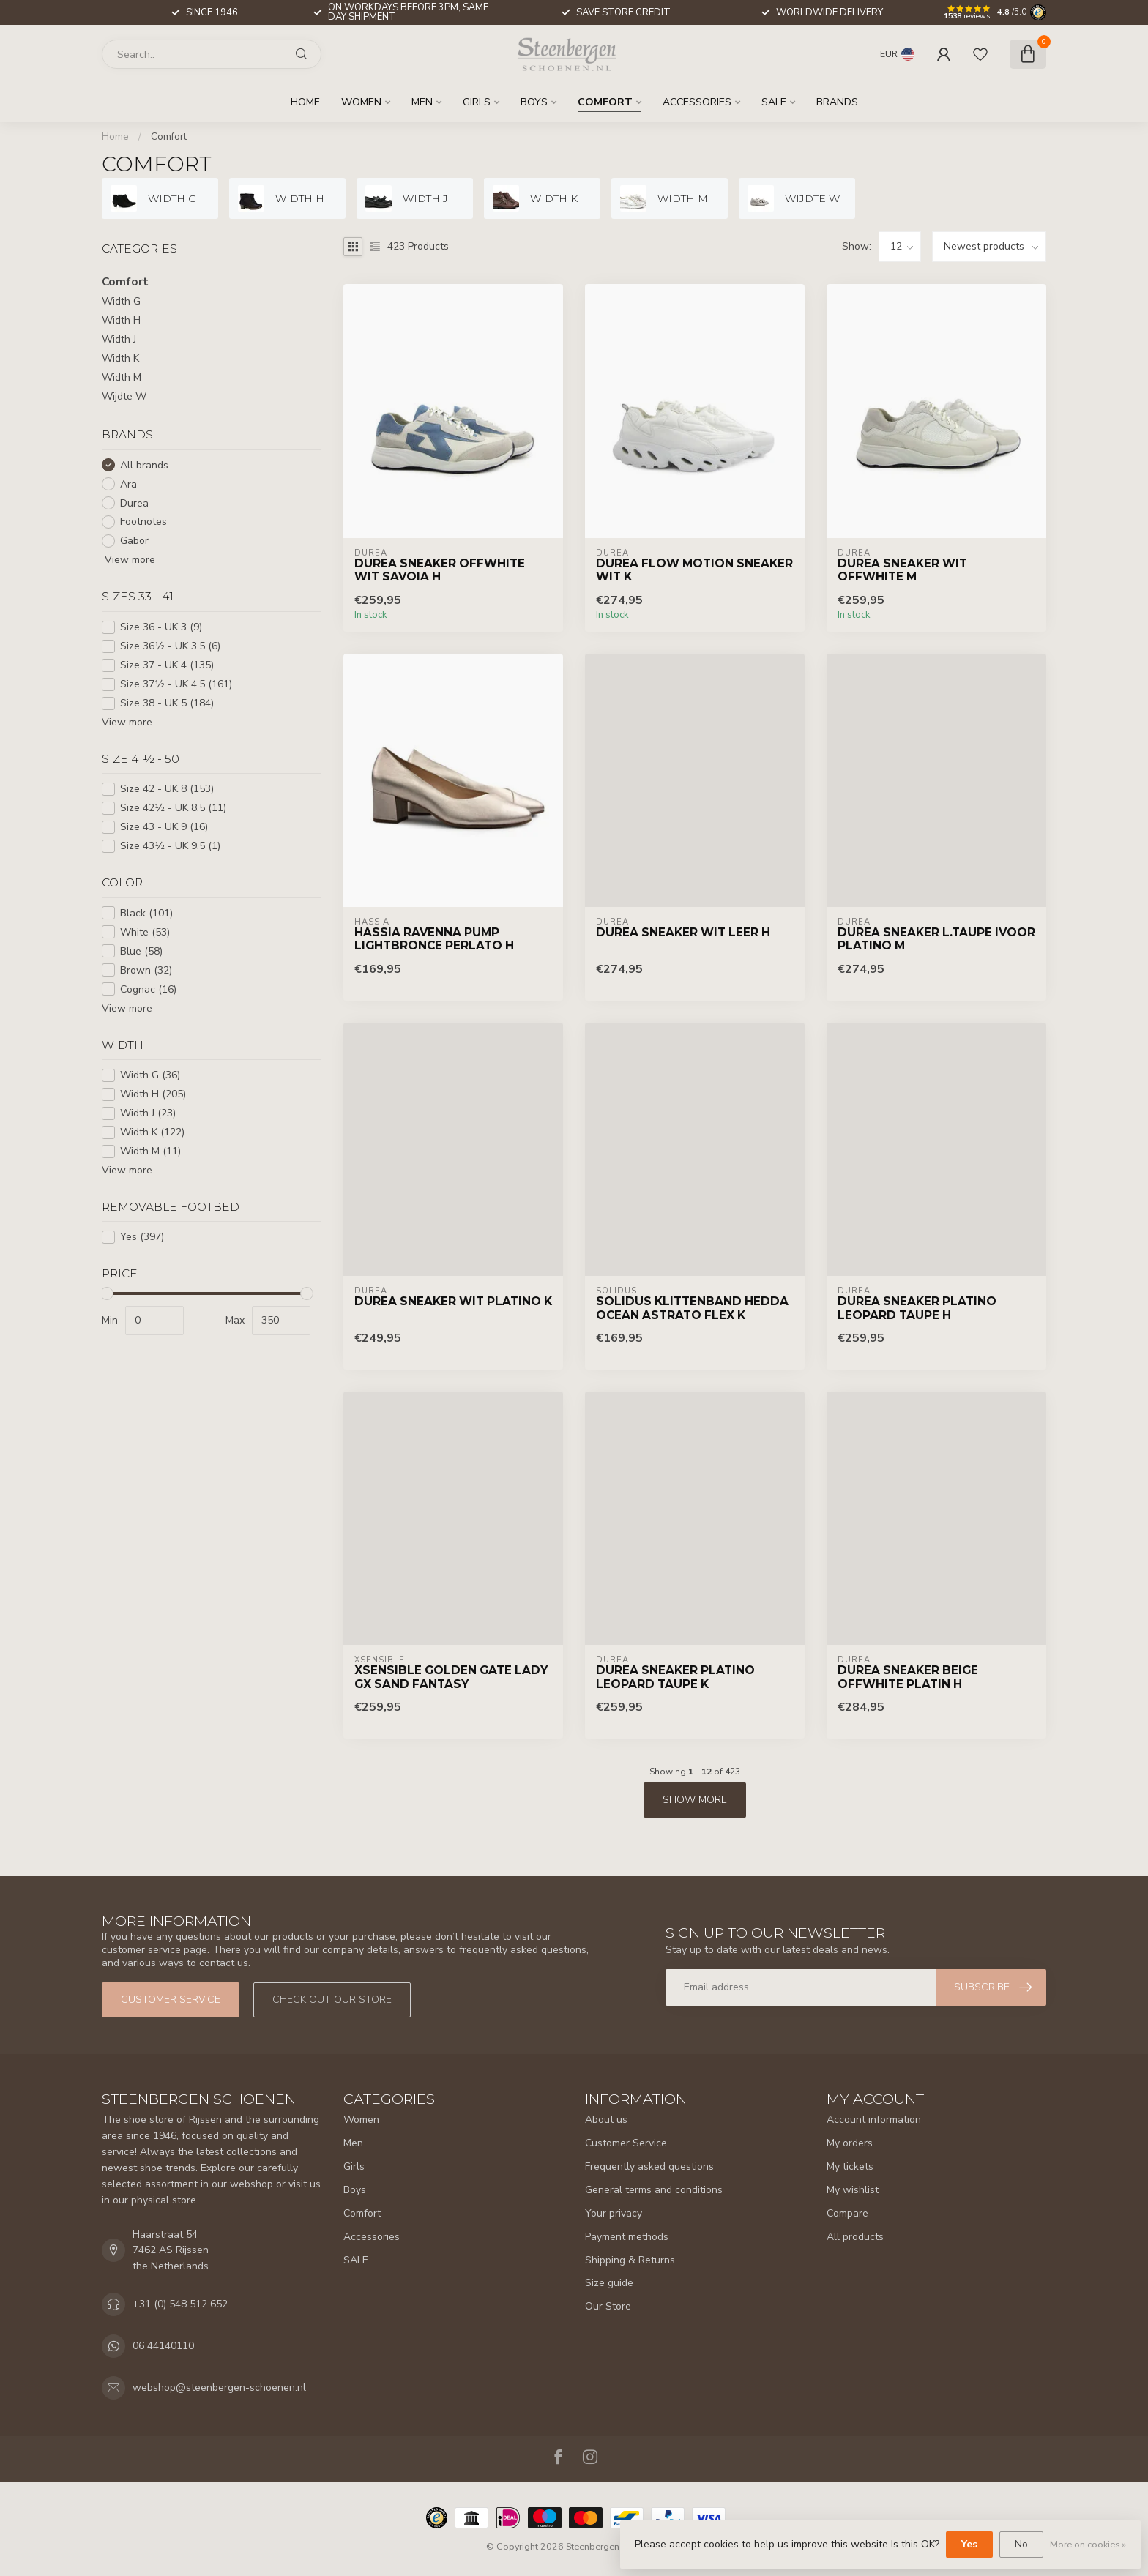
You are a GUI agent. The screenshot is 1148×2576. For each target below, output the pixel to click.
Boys (534, 102)
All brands (144, 465)
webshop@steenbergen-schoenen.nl (219, 2387)
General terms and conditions (654, 2190)
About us (606, 2120)
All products (855, 2237)
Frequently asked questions (649, 2166)
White (145, 932)
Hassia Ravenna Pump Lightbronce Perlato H (434, 939)
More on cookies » (1088, 2544)
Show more (695, 1800)
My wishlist (853, 2190)
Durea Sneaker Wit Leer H (683, 932)
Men (422, 102)
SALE (773, 102)
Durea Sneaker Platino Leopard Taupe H (917, 1308)
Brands (837, 102)
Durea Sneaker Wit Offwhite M (902, 570)
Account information (874, 2120)
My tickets (850, 2166)
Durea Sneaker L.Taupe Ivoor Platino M (936, 939)
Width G (121, 301)
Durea (134, 503)
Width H (121, 320)
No (1021, 2544)
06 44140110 (163, 2346)
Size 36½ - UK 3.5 (170, 646)
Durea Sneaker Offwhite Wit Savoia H (439, 570)
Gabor (134, 540)
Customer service (170, 1999)
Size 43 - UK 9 (164, 826)
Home (305, 102)
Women (361, 102)
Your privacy (613, 2213)
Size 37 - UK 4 (167, 665)
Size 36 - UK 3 (161, 626)
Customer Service (626, 2143)
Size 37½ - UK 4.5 (176, 684)
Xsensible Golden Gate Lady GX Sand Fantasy (451, 1677)
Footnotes (143, 521)
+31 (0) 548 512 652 (180, 2304)
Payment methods (626, 2237)
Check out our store (332, 1999)
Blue (141, 951)
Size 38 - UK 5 (167, 703)
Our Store (608, 2306)
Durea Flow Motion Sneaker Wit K (694, 570)
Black (146, 913)
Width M (121, 377)
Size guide (609, 2283)
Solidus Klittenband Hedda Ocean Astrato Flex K (692, 1308)
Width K (120, 358)
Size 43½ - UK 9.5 (170, 845)
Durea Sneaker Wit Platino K (453, 1301)
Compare (847, 2213)
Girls (477, 102)
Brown (146, 970)
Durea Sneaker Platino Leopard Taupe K (675, 1677)
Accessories (697, 102)
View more (128, 560)
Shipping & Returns (630, 2260)
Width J (119, 339)
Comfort (605, 102)
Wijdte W (124, 396)
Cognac (148, 989)
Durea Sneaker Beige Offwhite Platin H (908, 1677)
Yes (142, 1236)
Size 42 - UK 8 (167, 788)
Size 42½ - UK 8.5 (173, 807)
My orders (850, 2143)
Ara (128, 484)
